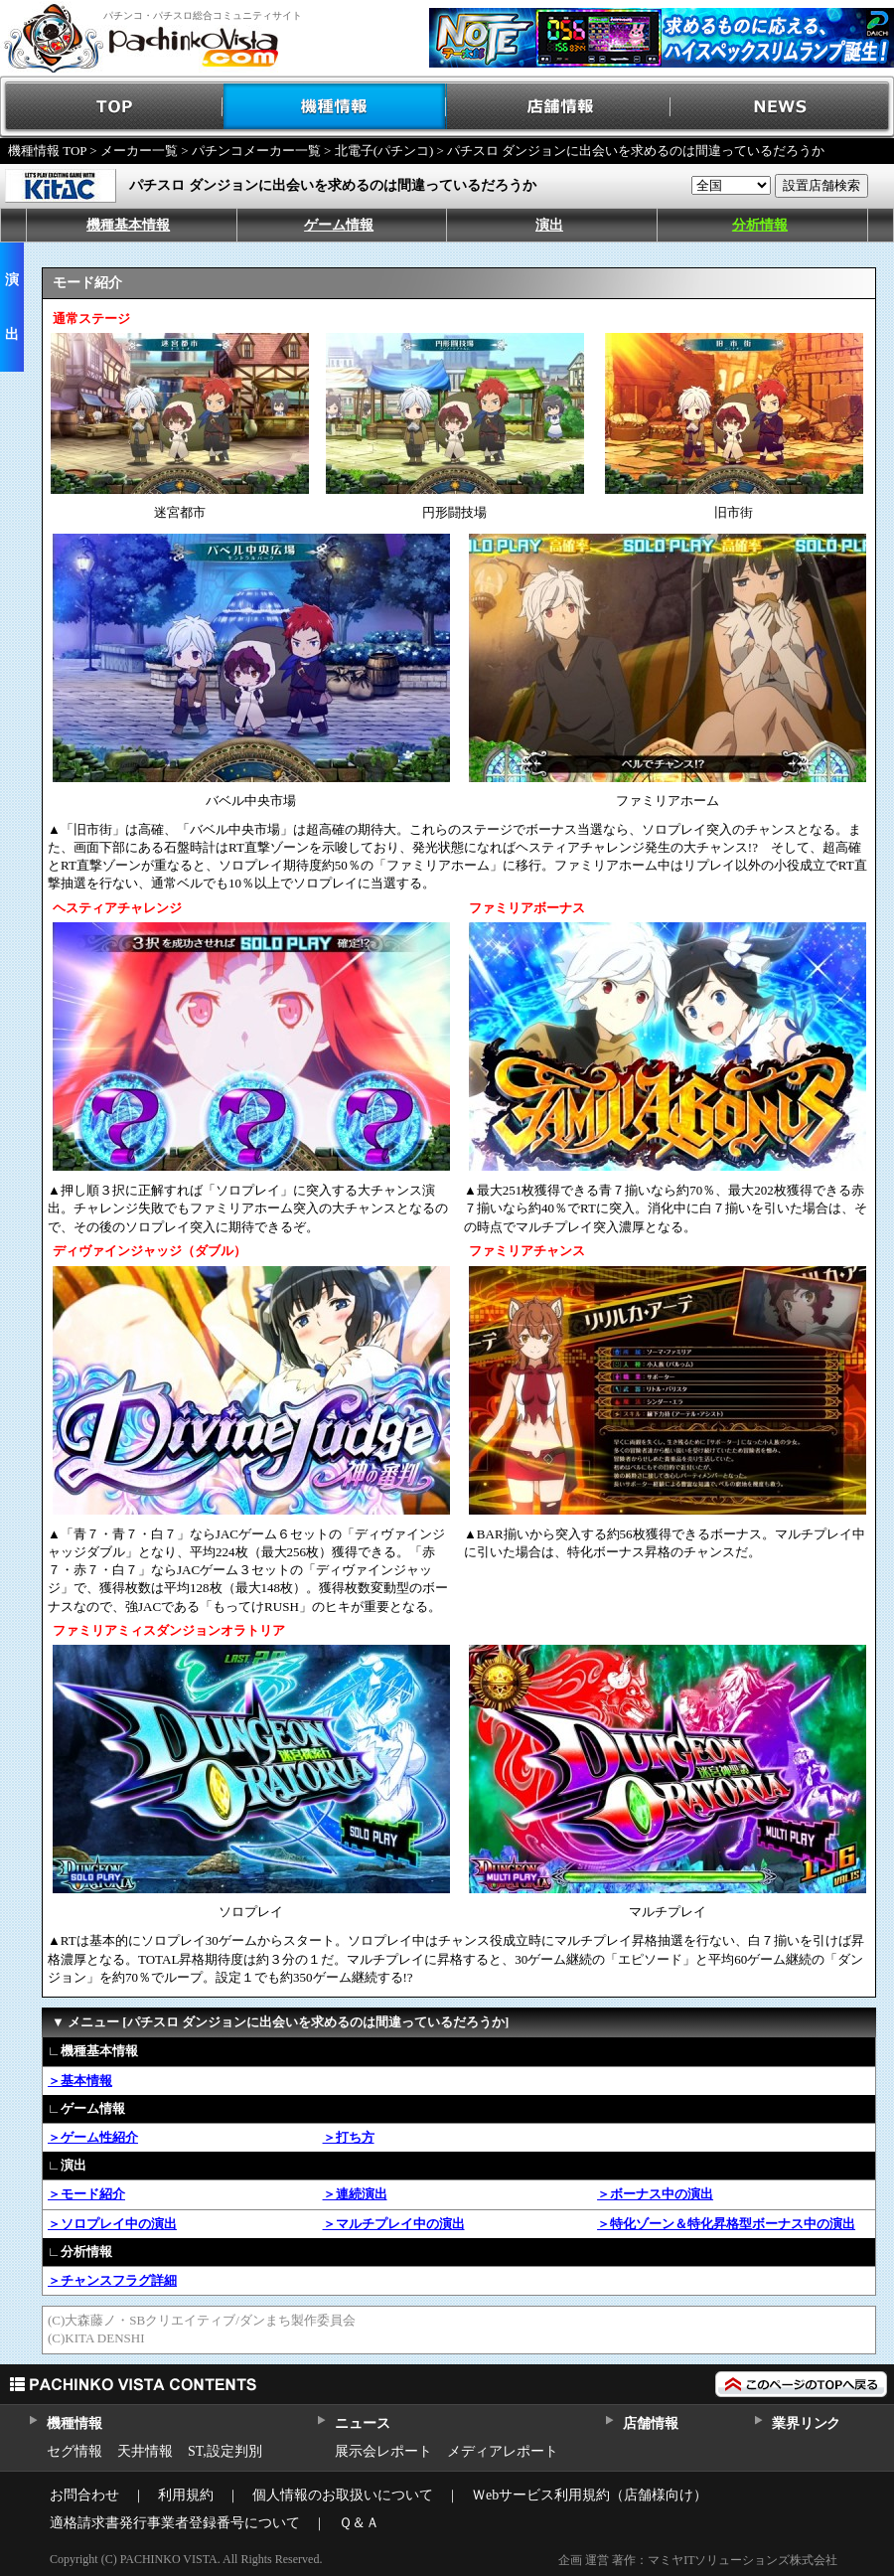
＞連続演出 (355, 2193)
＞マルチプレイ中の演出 (394, 2223)
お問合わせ (84, 2495)
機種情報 (335, 107)
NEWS (782, 107)
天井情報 (145, 2451)
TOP (112, 107)
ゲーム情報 (338, 225)
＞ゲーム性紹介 (93, 2137)
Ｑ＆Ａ (359, 2522)
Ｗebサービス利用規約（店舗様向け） (589, 2495)
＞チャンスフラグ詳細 (112, 2280)
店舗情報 (558, 107)
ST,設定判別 (225, 2451)
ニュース (362, 2423)
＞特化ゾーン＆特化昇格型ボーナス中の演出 (726, 2223)
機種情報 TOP (47, 150)
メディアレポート (502, 2451)
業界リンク (806, 2423)
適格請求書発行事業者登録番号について (175, 2522)
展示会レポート (383, 2451)
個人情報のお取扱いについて (342, 2495)
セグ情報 (74, 2451)
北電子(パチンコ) (384, 150)
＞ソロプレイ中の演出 (112, 2223)
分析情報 (760, 225)
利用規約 (186, 2495)
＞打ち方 (348, 2137)
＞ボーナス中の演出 (655, 2193)
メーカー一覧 (139, 150)
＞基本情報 (80, 2080)
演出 (549, 225)
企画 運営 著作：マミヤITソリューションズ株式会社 (697, 2560)
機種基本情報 (128, 225)
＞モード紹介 (86, 2193)
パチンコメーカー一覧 (256, 150)
